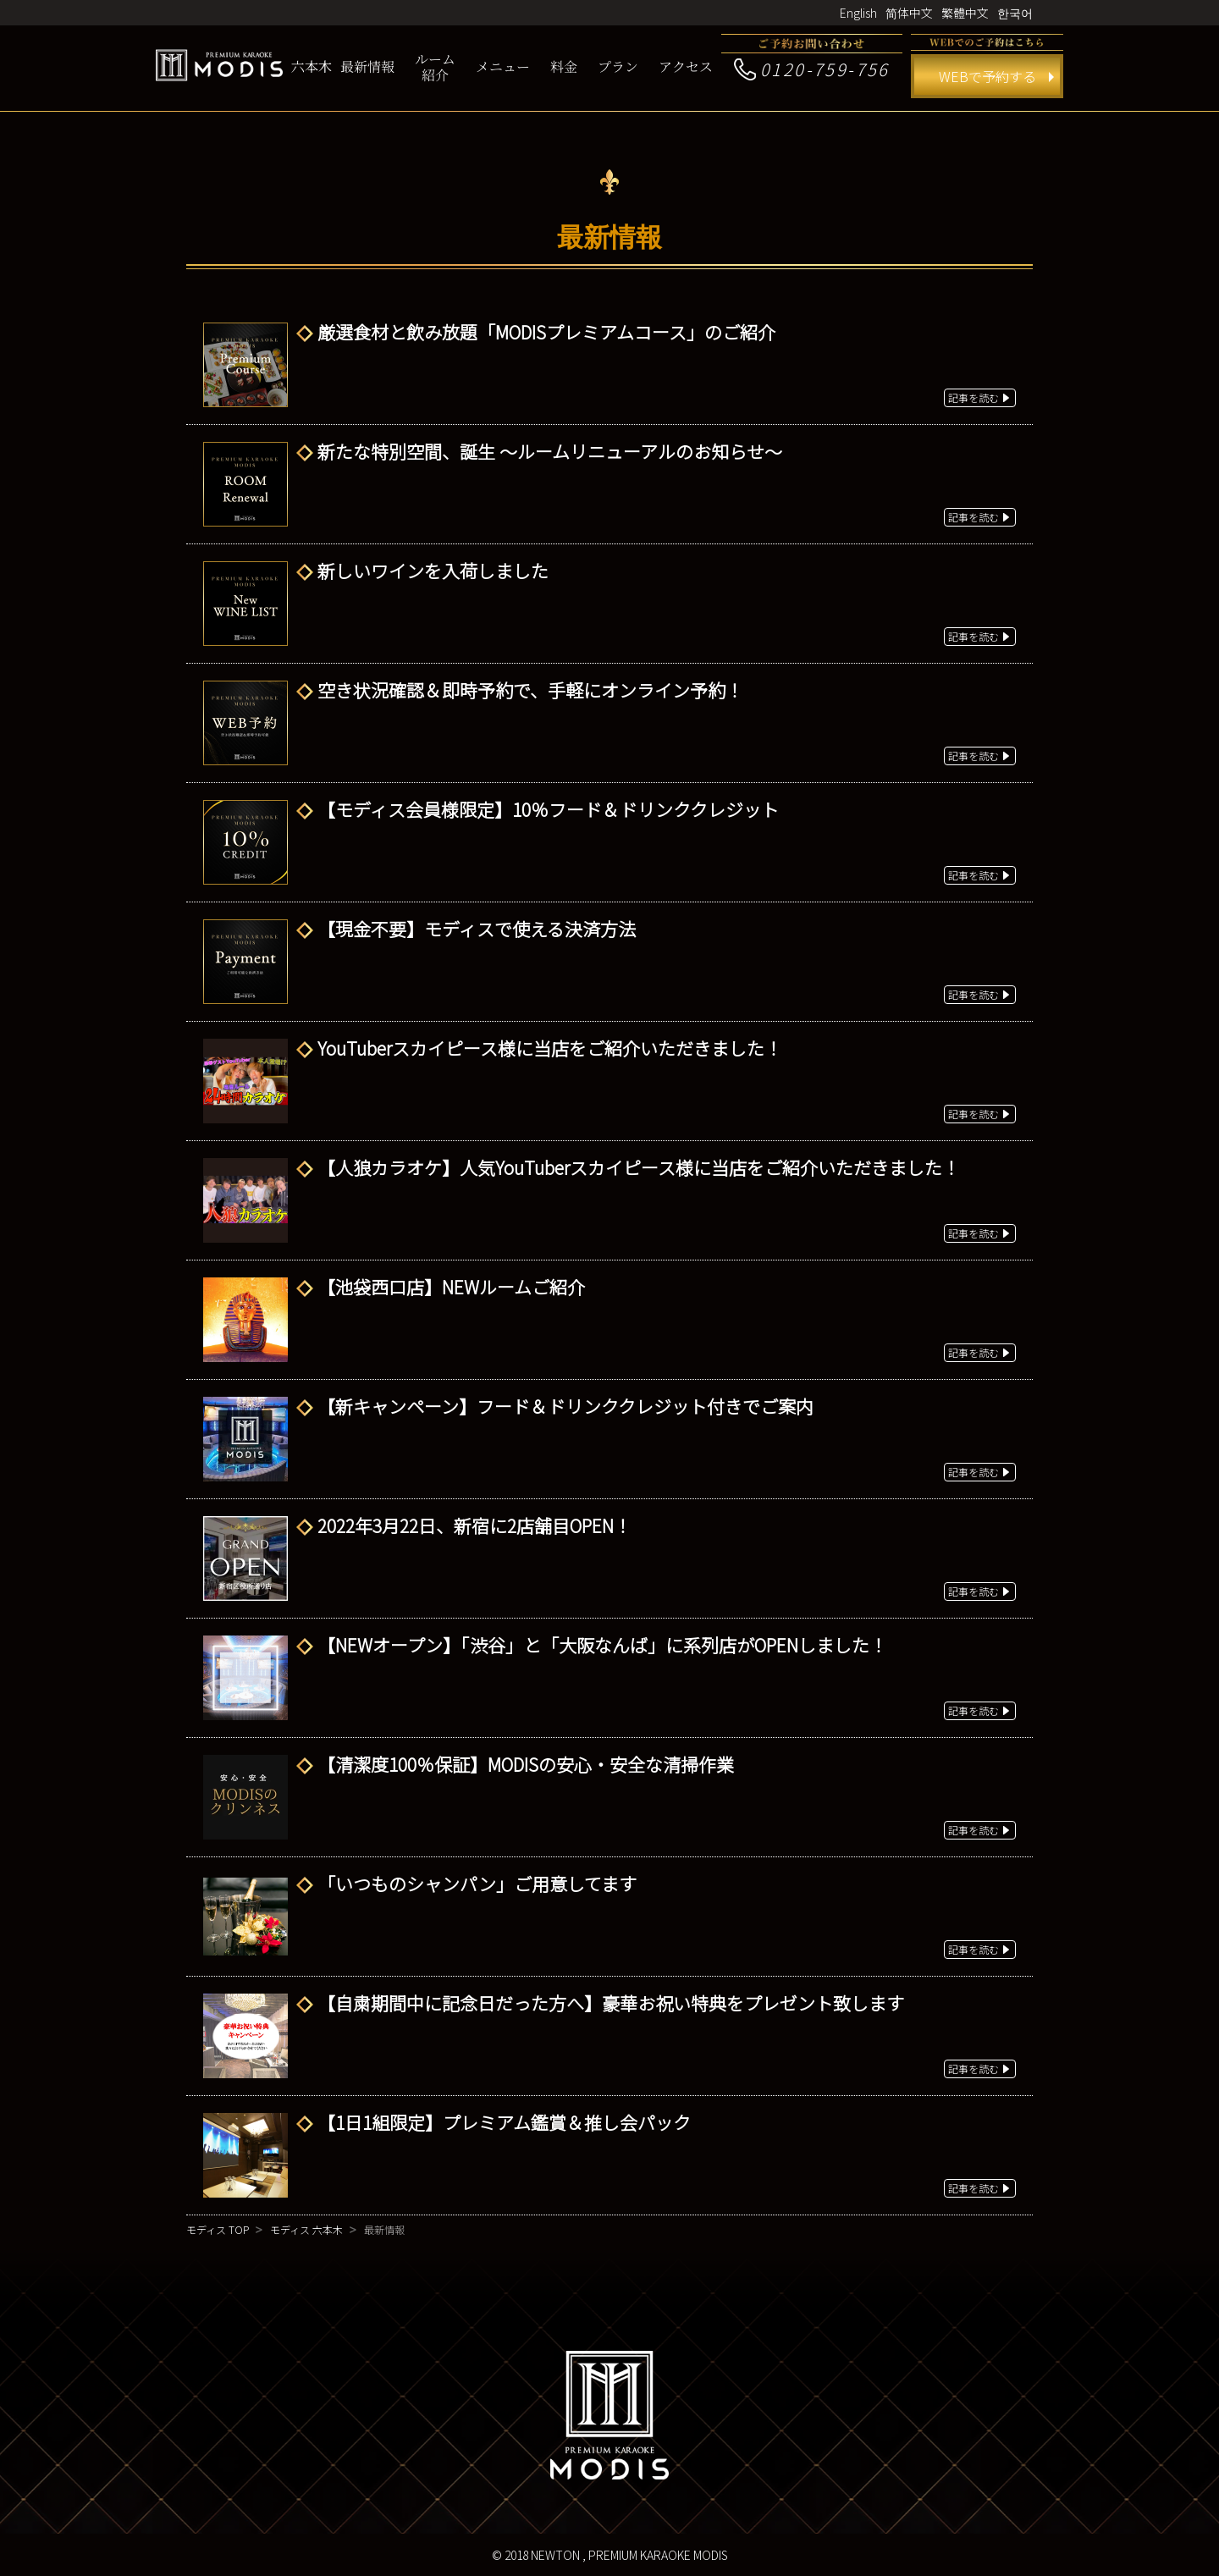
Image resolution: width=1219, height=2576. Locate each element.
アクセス (686, 66)
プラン (618, 66)
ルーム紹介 (435, 67)
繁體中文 (965, 12)
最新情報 (367, 66)
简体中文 (909, 12)
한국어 (1015, 12)
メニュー (503, 66)
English (858, 12)
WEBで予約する (987, 76)
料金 (563, 66)
